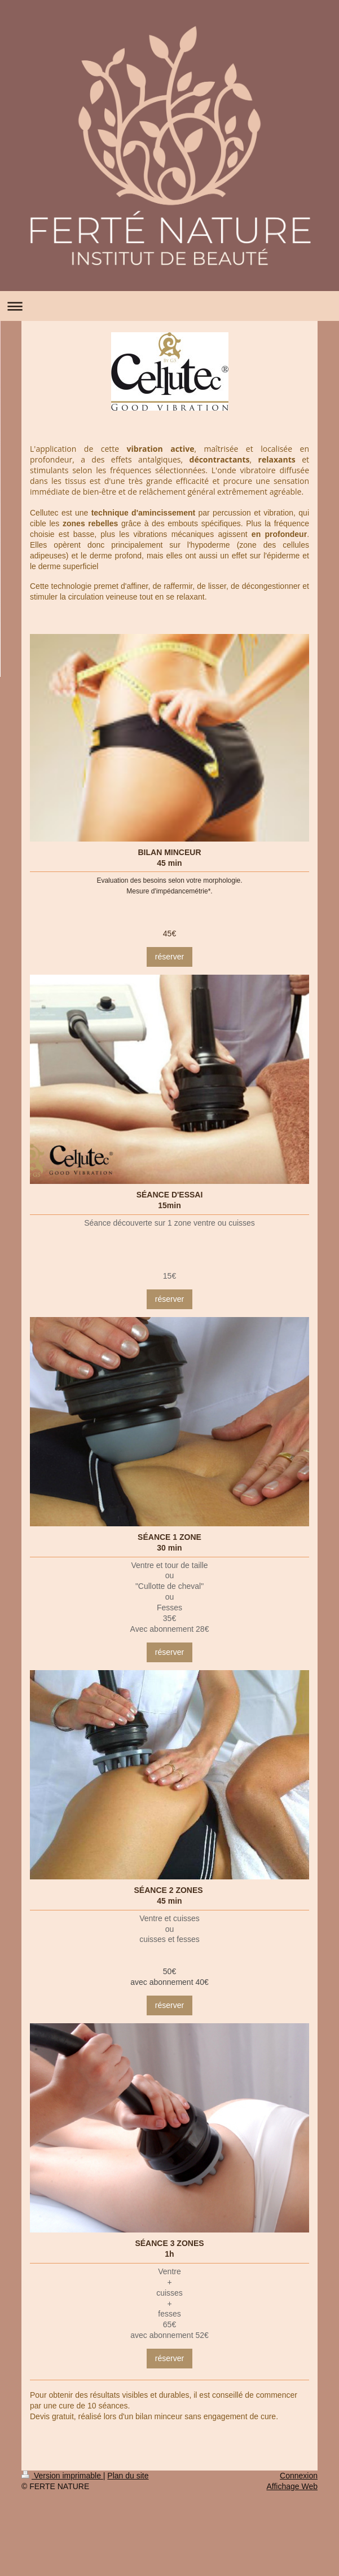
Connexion (299, 2475)
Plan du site (127, 2475)
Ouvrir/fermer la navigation (169, 306)
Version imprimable (62, 2475)
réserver (169, 956)
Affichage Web (292, 2486)
